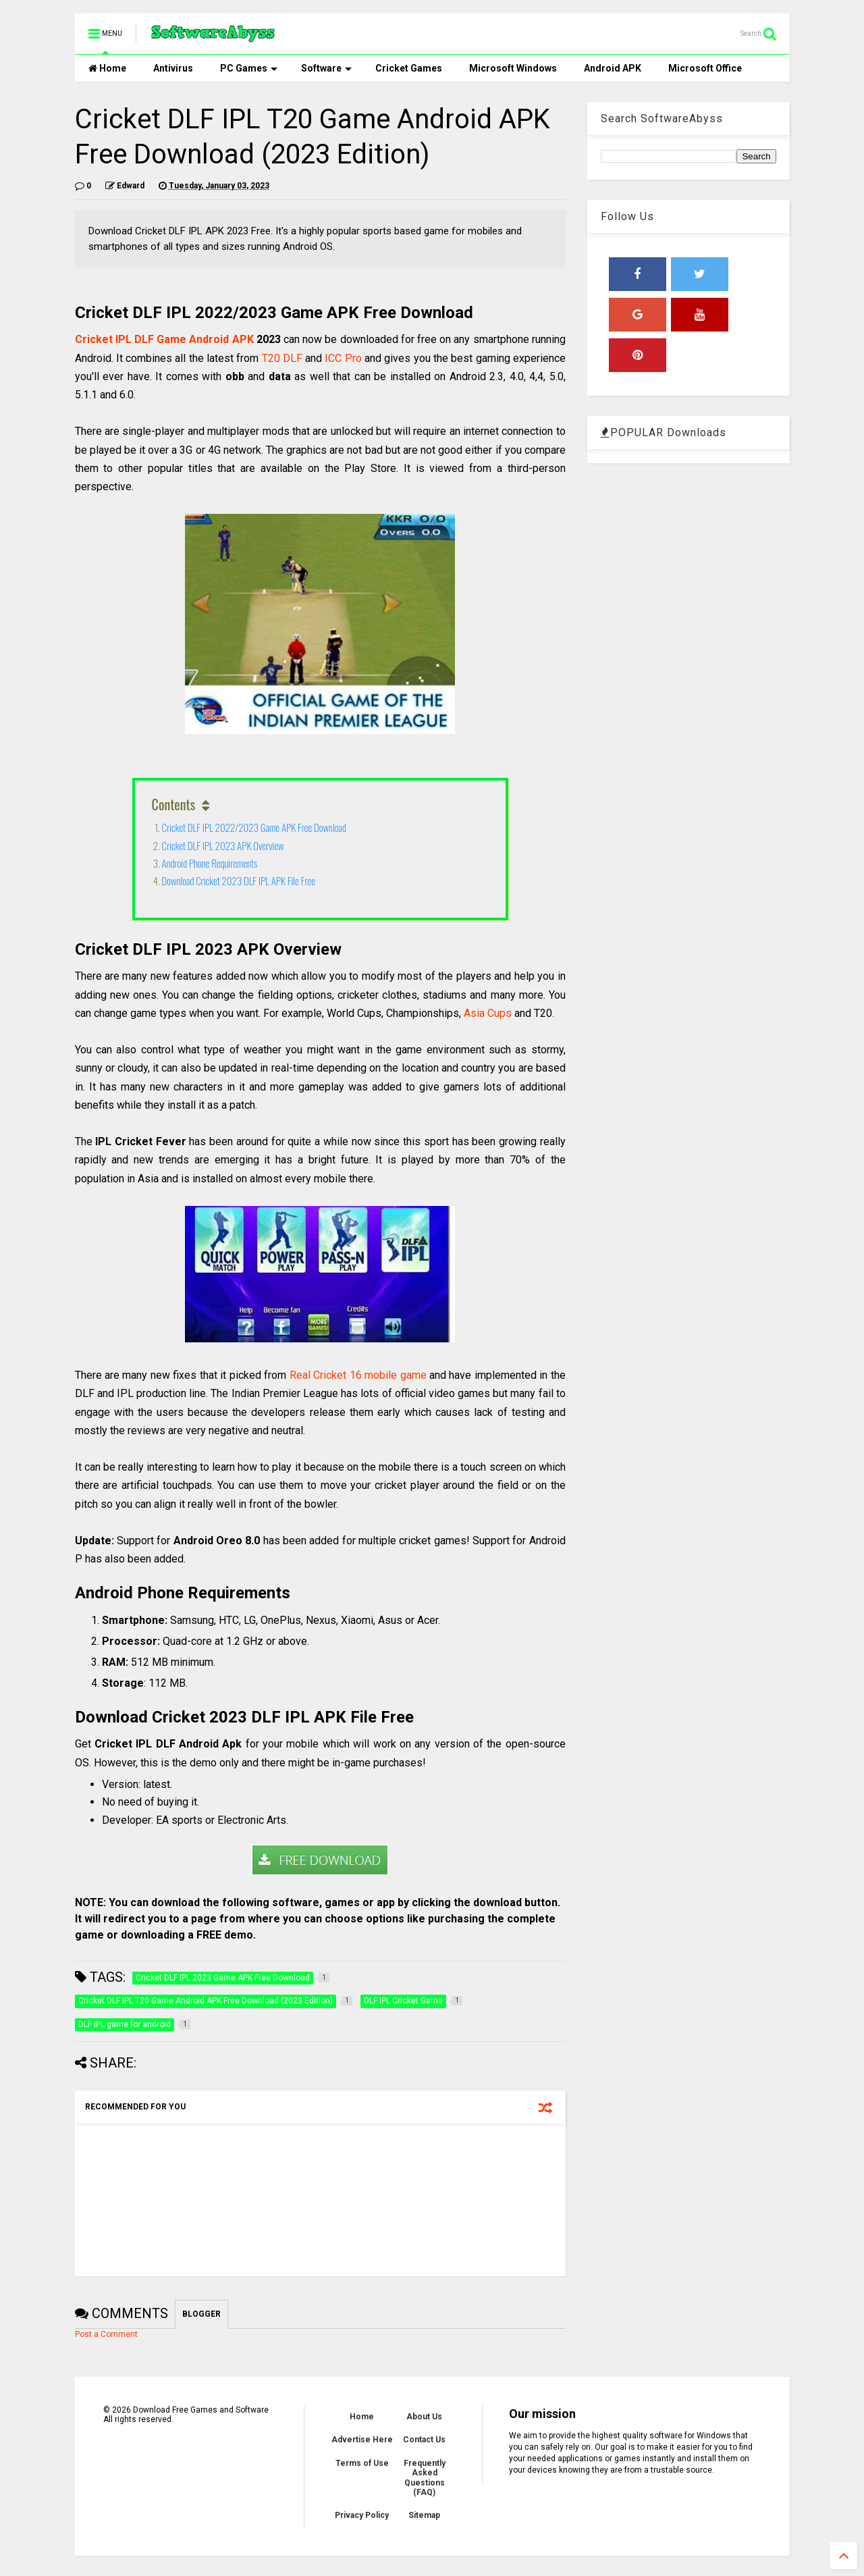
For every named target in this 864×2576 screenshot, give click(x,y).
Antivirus (173, 68)
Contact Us (424, 2439)
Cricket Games (408, 68)
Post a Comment (106, 2334)
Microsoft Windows (513, 68)
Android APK (612, 68)
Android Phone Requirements (210, 863)
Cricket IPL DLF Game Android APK (164, 339)
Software (326, 68)
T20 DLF (282, 358)
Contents (174, 804)
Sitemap (424, 2515)
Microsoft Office (705, 68)
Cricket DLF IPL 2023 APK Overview (223, 845)
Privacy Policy (362, 2515)
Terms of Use (362, 2463)
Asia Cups (488, 1013)
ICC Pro (343, 358)
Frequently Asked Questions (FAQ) (425, 2478)
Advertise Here (362, 2439)
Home (107, 68)
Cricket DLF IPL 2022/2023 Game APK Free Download (254, 827)
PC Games (248, 68)
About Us (424, 2416)
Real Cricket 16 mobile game (358, 1375)
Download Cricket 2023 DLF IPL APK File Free (238, 880)
